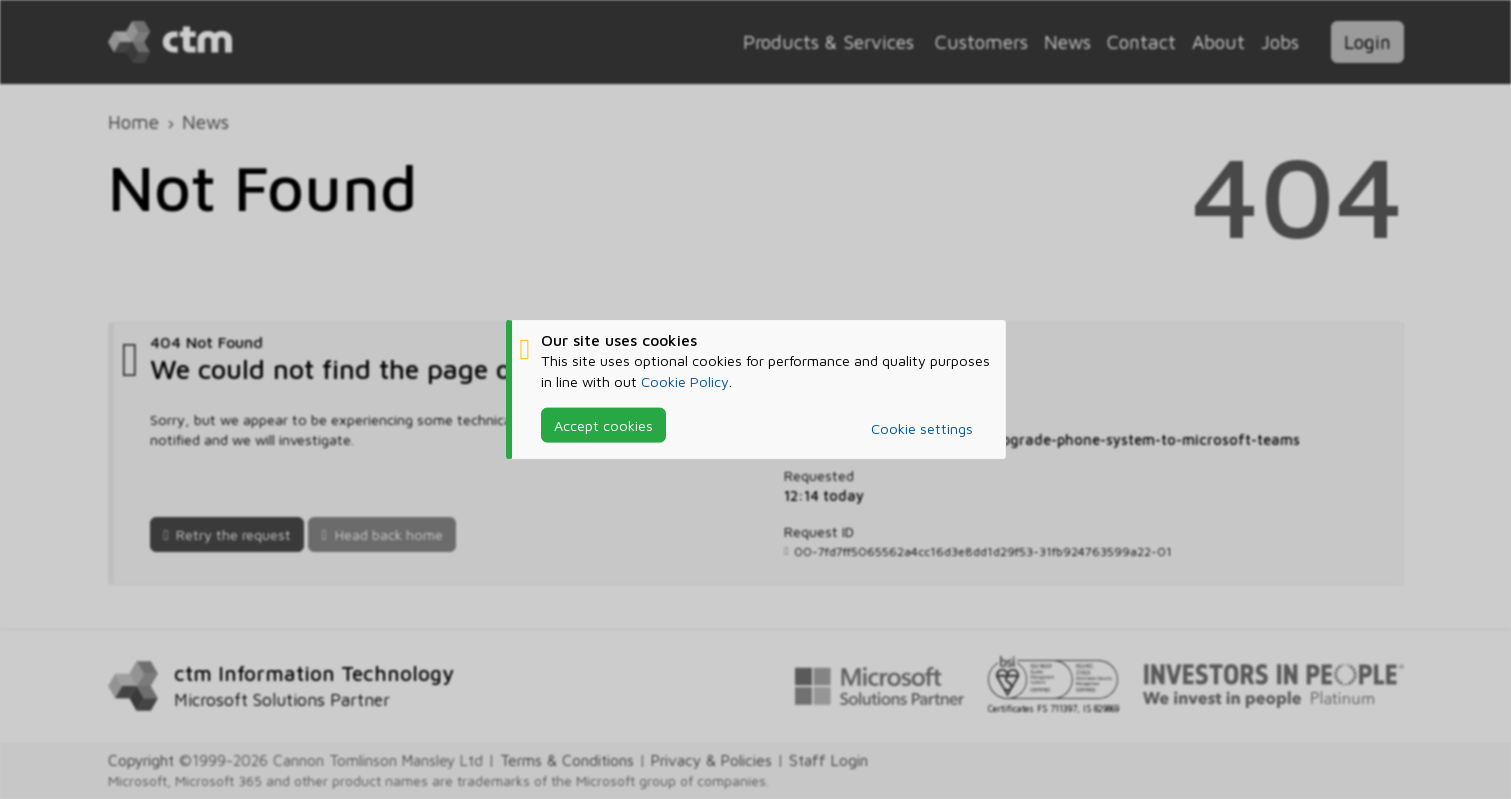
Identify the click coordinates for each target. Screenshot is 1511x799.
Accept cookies (603, 424)
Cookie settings (922, 428)
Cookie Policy (685, 380)
